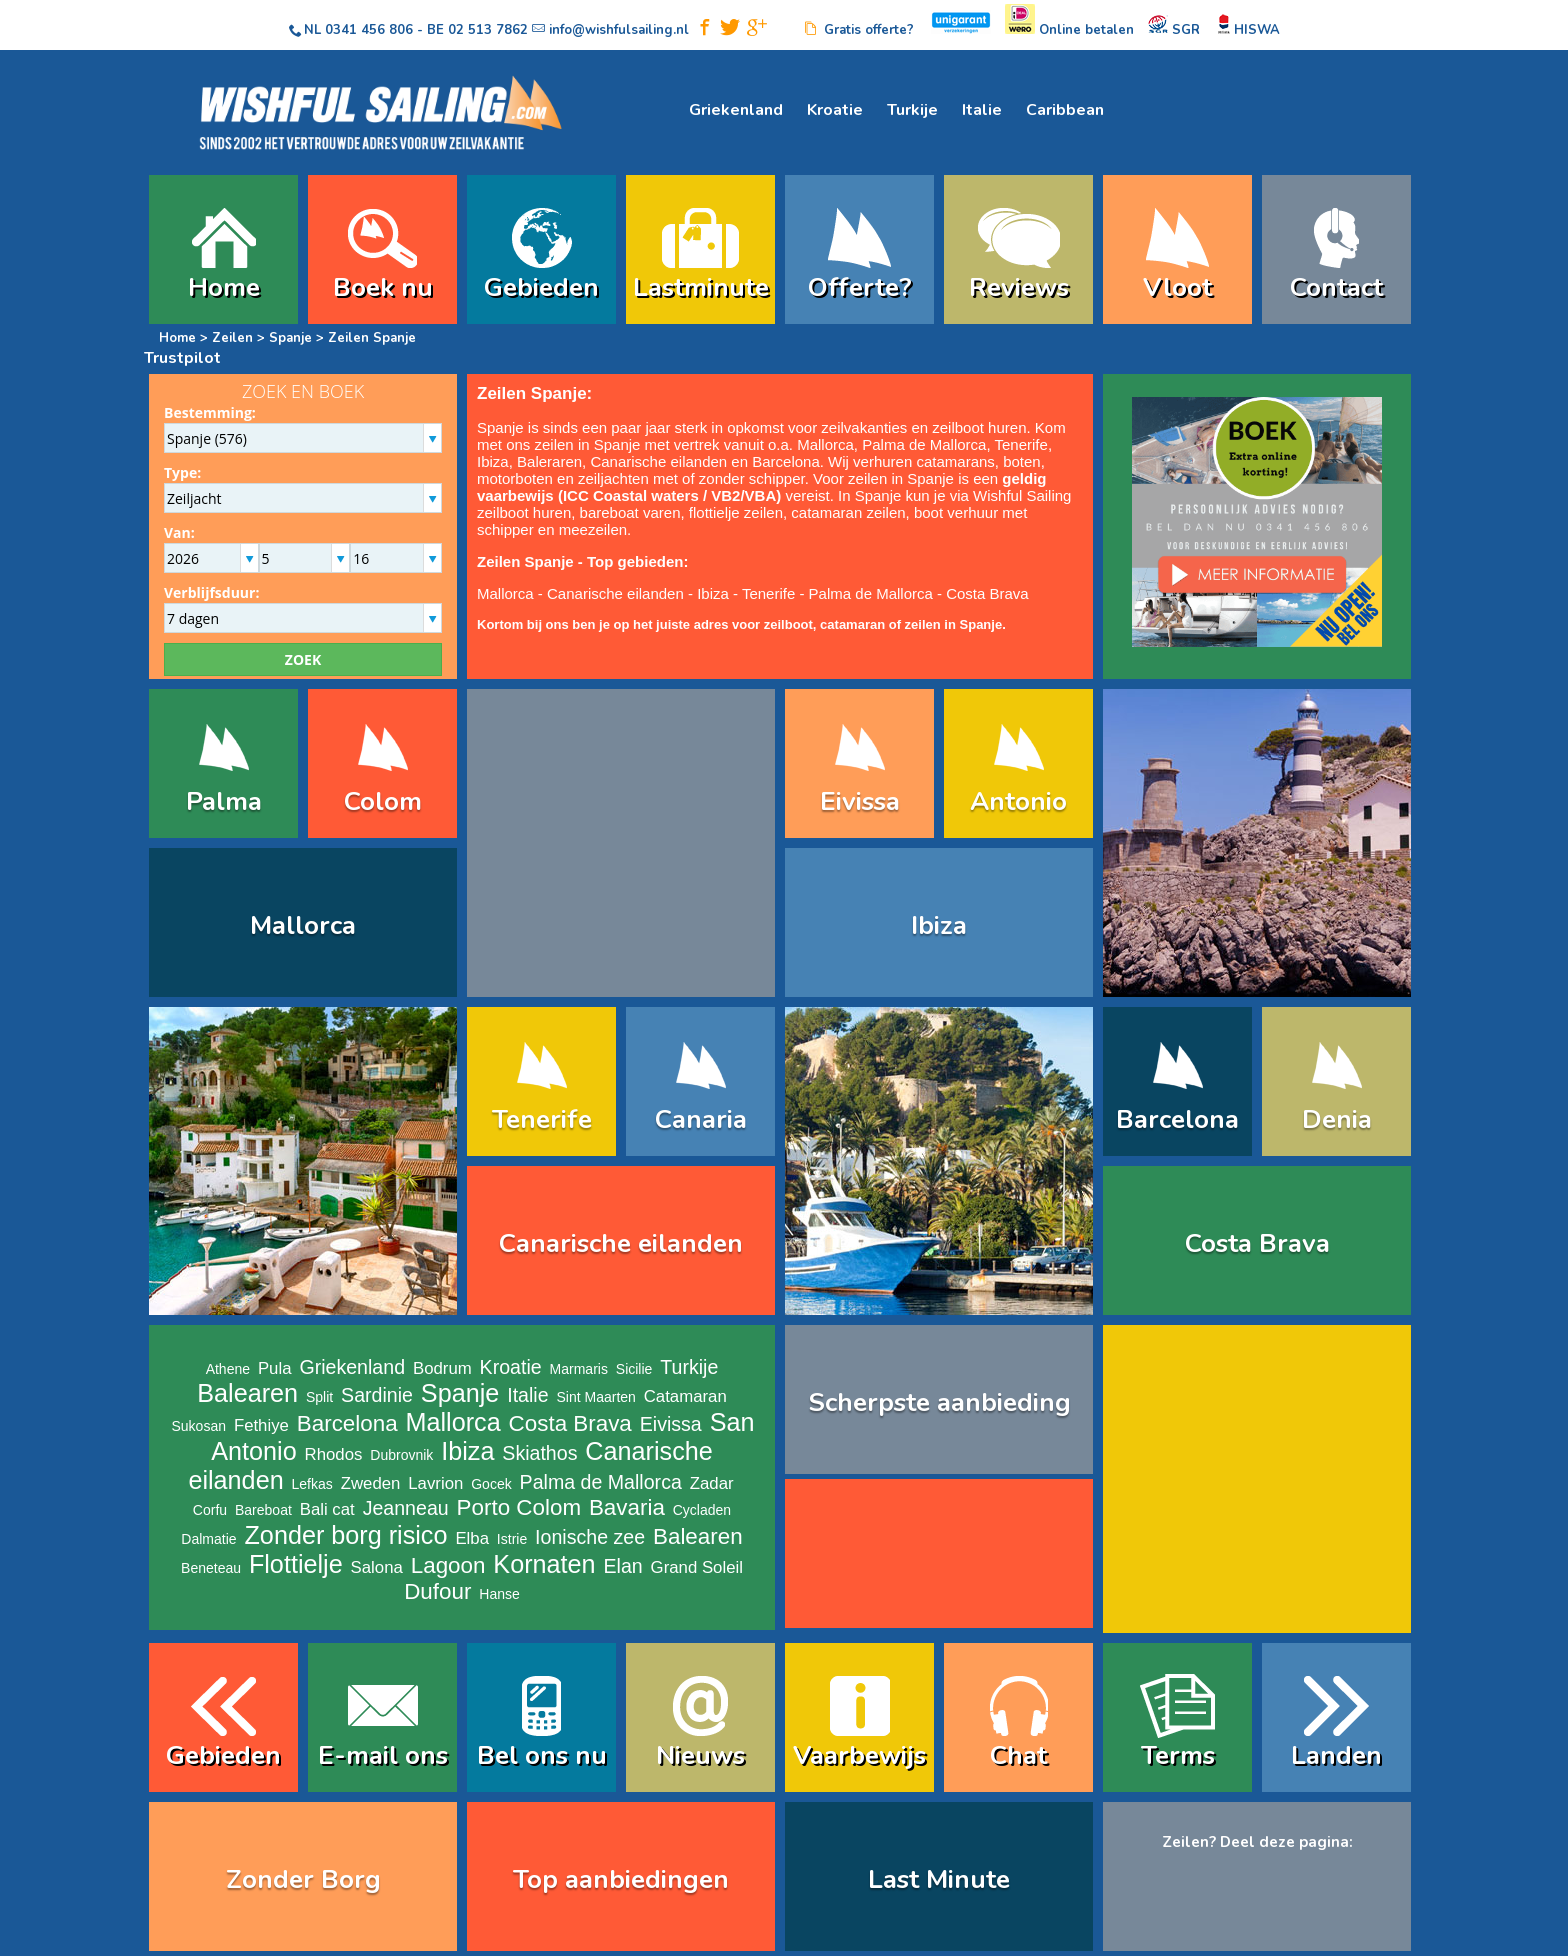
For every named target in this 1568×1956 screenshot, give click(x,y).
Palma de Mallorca (924, 444)
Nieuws (700, 1755)
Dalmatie (208, 1539)
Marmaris (579, 1369)
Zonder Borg (303, 1879)
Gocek (491, 1484)
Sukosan (199, 1426)
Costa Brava (987, 593)
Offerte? (860, 287)
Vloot (1177, 287)
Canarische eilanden (658, 461)
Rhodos (334, 1454)
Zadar (712, 1483)
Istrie (512, 1539)
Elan (622, 1566)
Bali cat (327, 1509)
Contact (1336, 287)
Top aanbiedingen (621, 1879)
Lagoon (448, 1565)
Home (224, 287)
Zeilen (234, 338)
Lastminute (701, 287)
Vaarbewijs (859, 1755)
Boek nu (383, 287)
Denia (1337, 1119)
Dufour (437, 1591)
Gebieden (541, 287)
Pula (275, 1368)
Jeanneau (406, 1508)
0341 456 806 (369, 30)
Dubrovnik (401, 1455)
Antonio (1018, 801)
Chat (1018, 1755)
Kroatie (835, 110)
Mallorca (825, 444)
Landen (1336, 1755)
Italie (982, 110)
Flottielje (296, 1564)
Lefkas (312, 1484)
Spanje (290, 338)
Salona (377, 1567)
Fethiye (261, 1425)
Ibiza (493, 461)
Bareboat (263, 1510)
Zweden (371, 1483)
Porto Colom (519, 1507)
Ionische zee (590, 1537)
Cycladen (702, 1510)
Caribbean (1065, 110)
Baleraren (549, 461)
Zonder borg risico (345, 1535)
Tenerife (1021, 444)
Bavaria (627, 1507)
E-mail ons (383, 1755)
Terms (1178, 1755)
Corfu (210, 1510)
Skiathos (539, 1453)
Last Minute (939, 1879)
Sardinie (377, 1395)
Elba (472, 1538)
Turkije (912, 110)
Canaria (701, 1119)
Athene (228, 1369)
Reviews (1019, 287)
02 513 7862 (488, 30)
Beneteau (211, 1568)
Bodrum (442, 1368)
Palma (224, 801)
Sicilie (634, 1369)
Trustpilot (182, 358)
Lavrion (435, 1483)
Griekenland (736, 110)
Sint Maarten (595, 1397)
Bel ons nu (542, 1755)
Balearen (247, 1393)
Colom (383, 801)
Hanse (499, 1594)
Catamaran (685, 1396)
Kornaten (544, 1564)
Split (319, 1397)
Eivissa (860, 801)
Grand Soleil (697, 1567)
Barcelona (786, 461)
